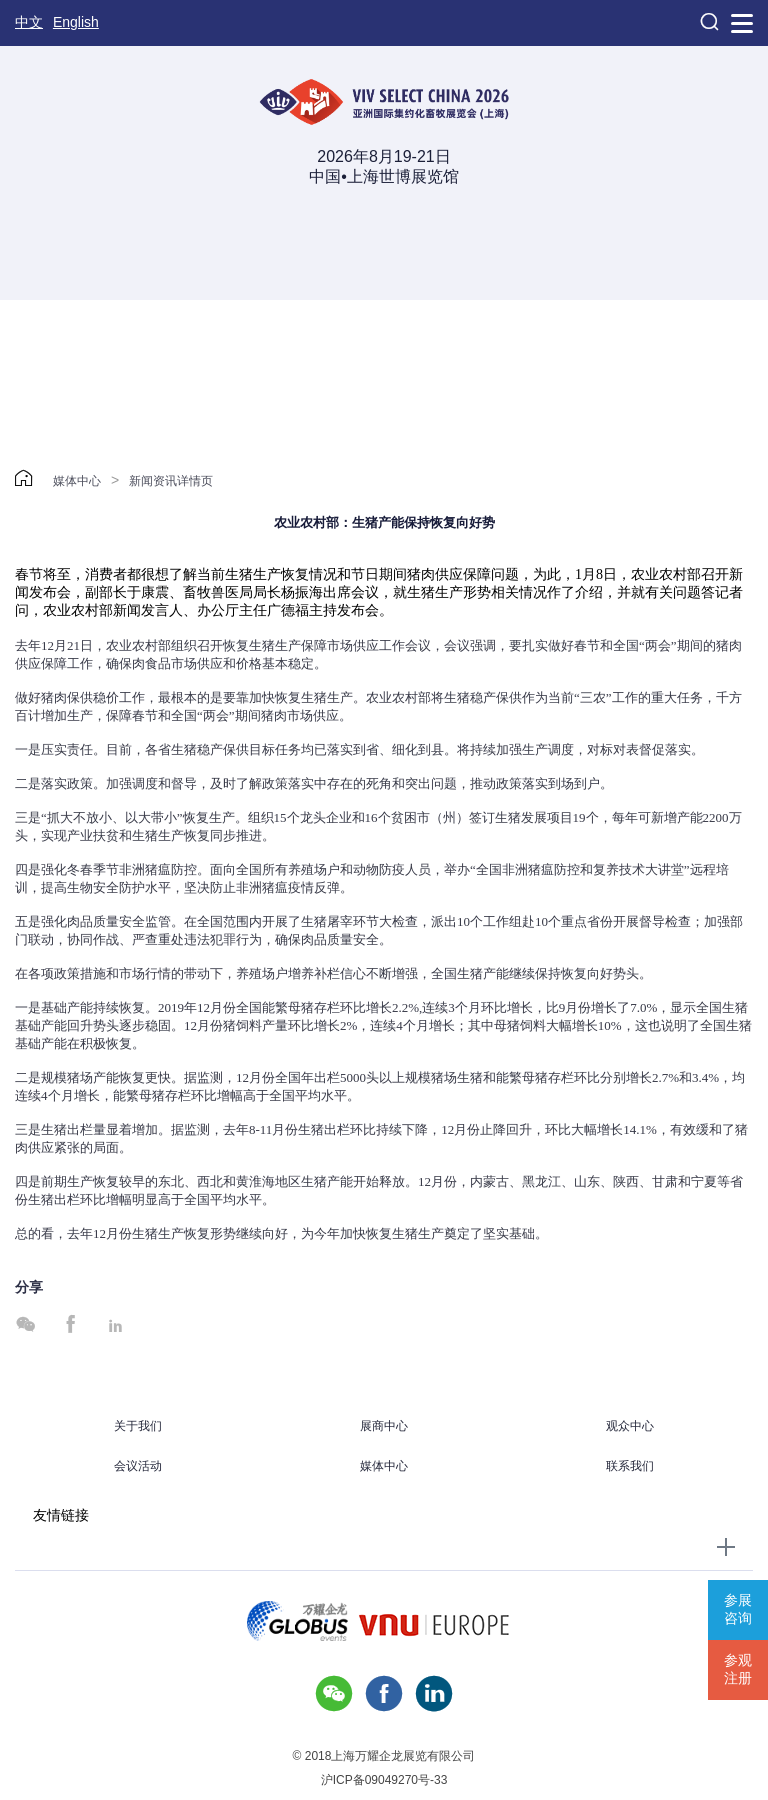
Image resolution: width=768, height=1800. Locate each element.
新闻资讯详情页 (171, 481)
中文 (29, 22)
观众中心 (630, 1426)
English (76, 22)
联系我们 (630, 1466)
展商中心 (384, 1426)
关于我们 (138, 1426)
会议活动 (138, 1466)
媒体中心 (77, 481)
